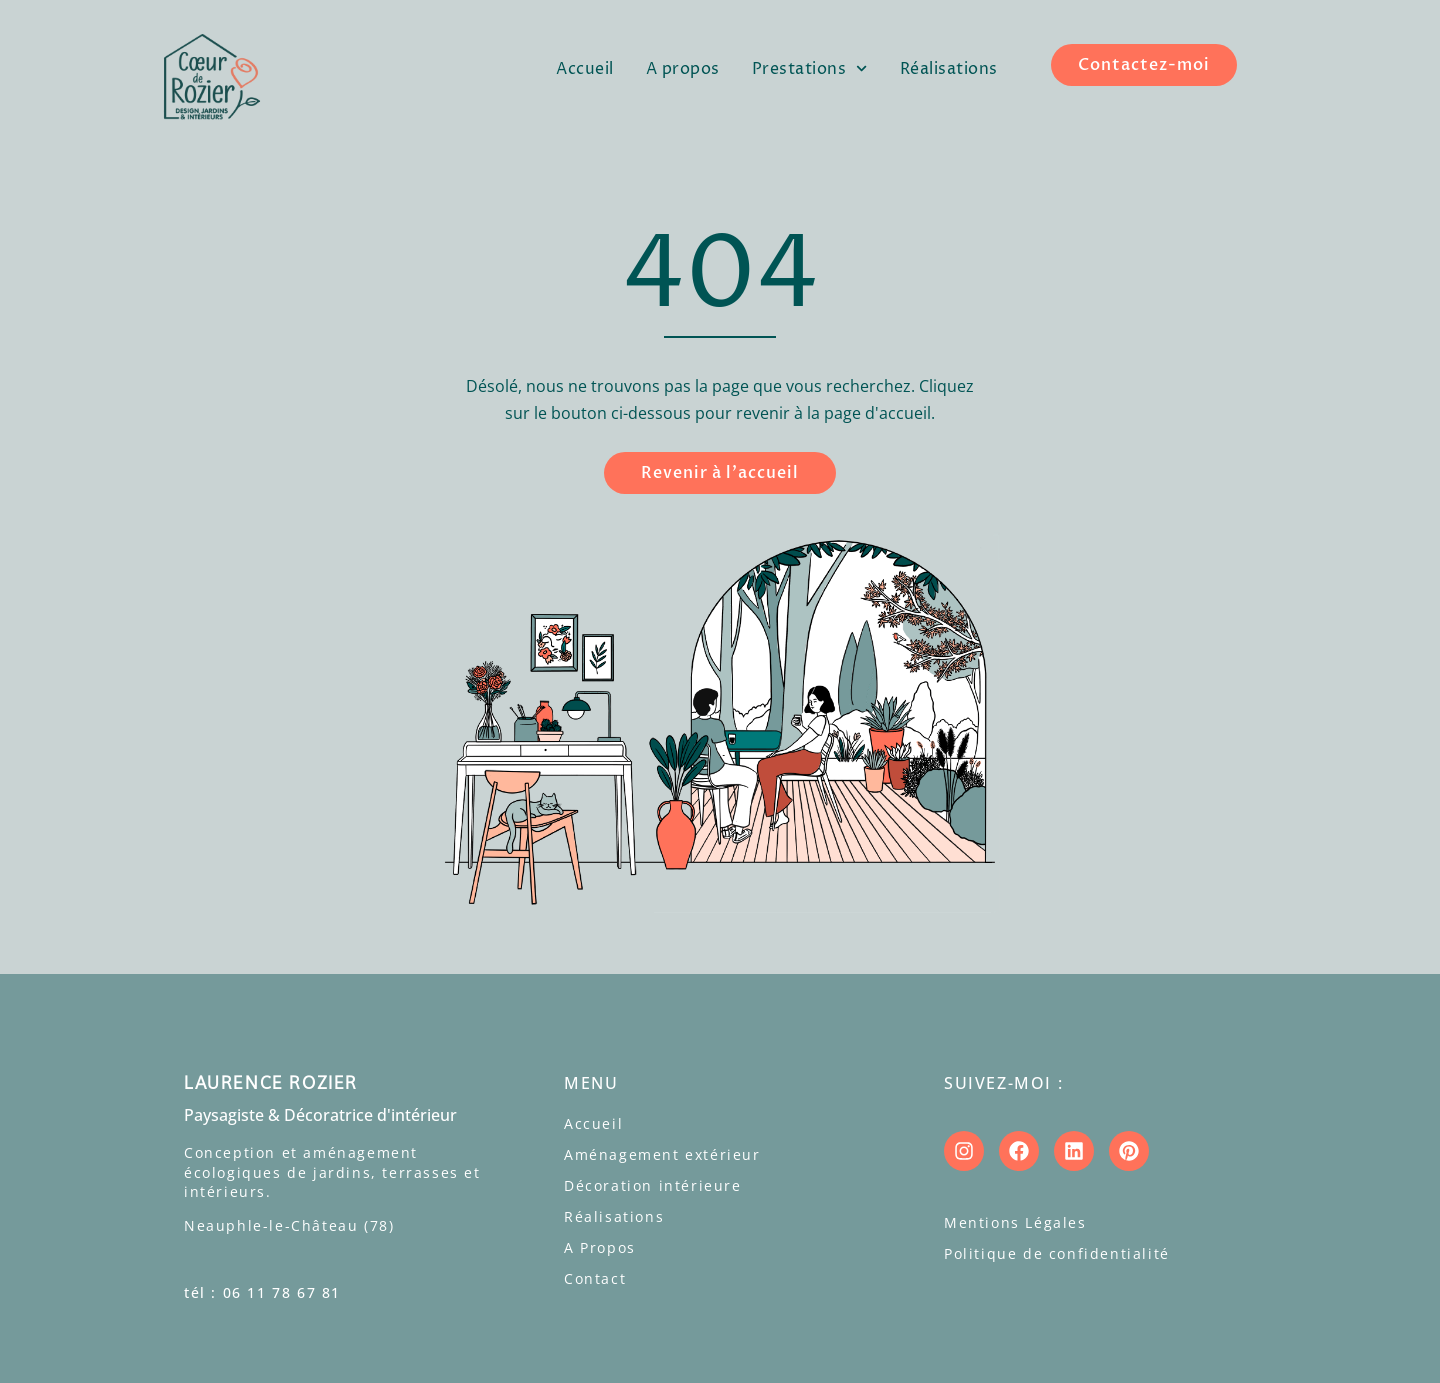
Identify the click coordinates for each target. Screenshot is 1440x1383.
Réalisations (949, 69)
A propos (683, 69)
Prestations (810, 68)
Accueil (585, 69)
